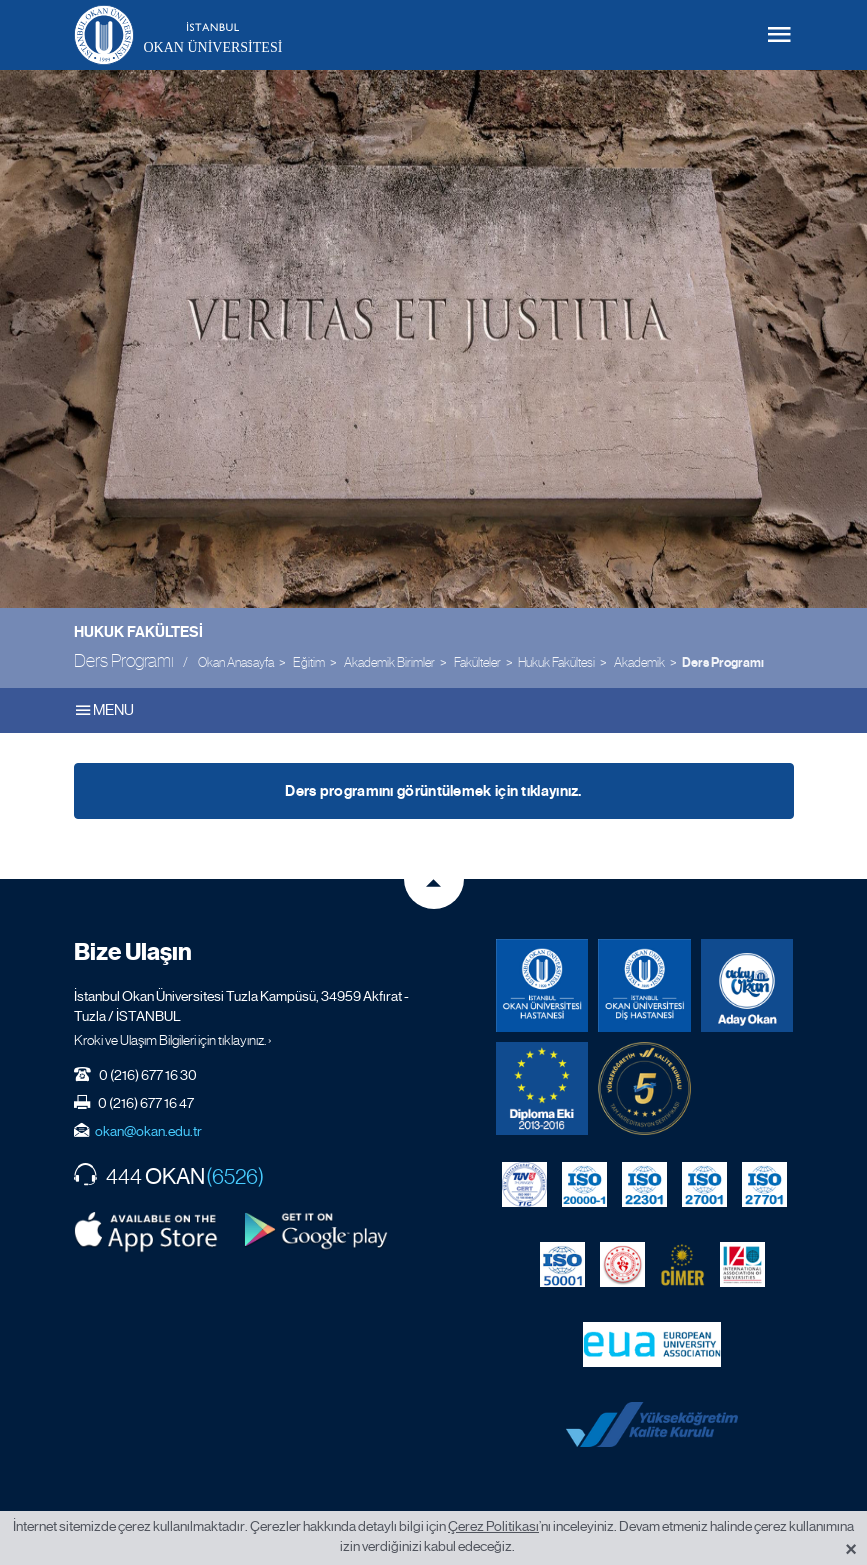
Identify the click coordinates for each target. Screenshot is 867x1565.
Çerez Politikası (493, 1526)
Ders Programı (723, 663)
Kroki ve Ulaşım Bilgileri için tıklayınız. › (173, 1040)
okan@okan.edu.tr (148, 1131)
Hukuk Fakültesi (138, 632)
